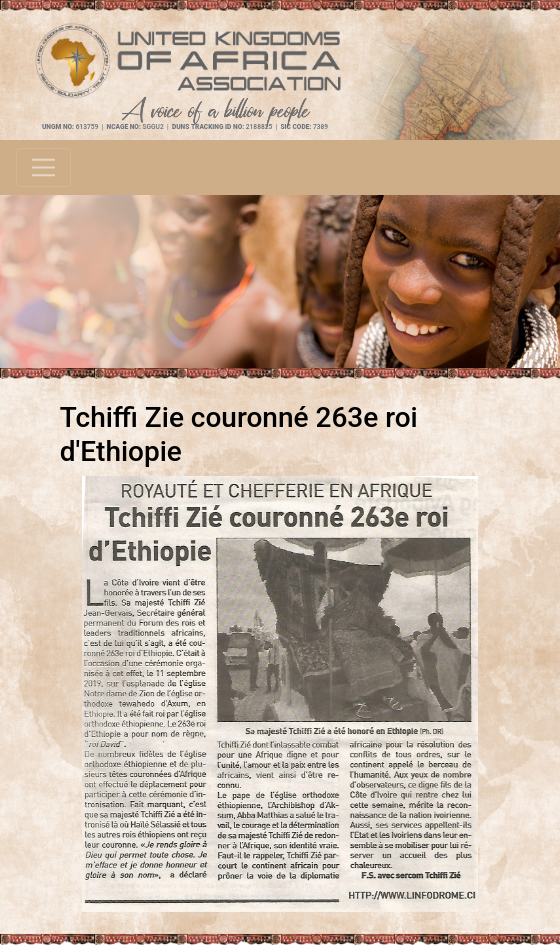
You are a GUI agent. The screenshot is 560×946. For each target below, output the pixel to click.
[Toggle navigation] (43, 167)
